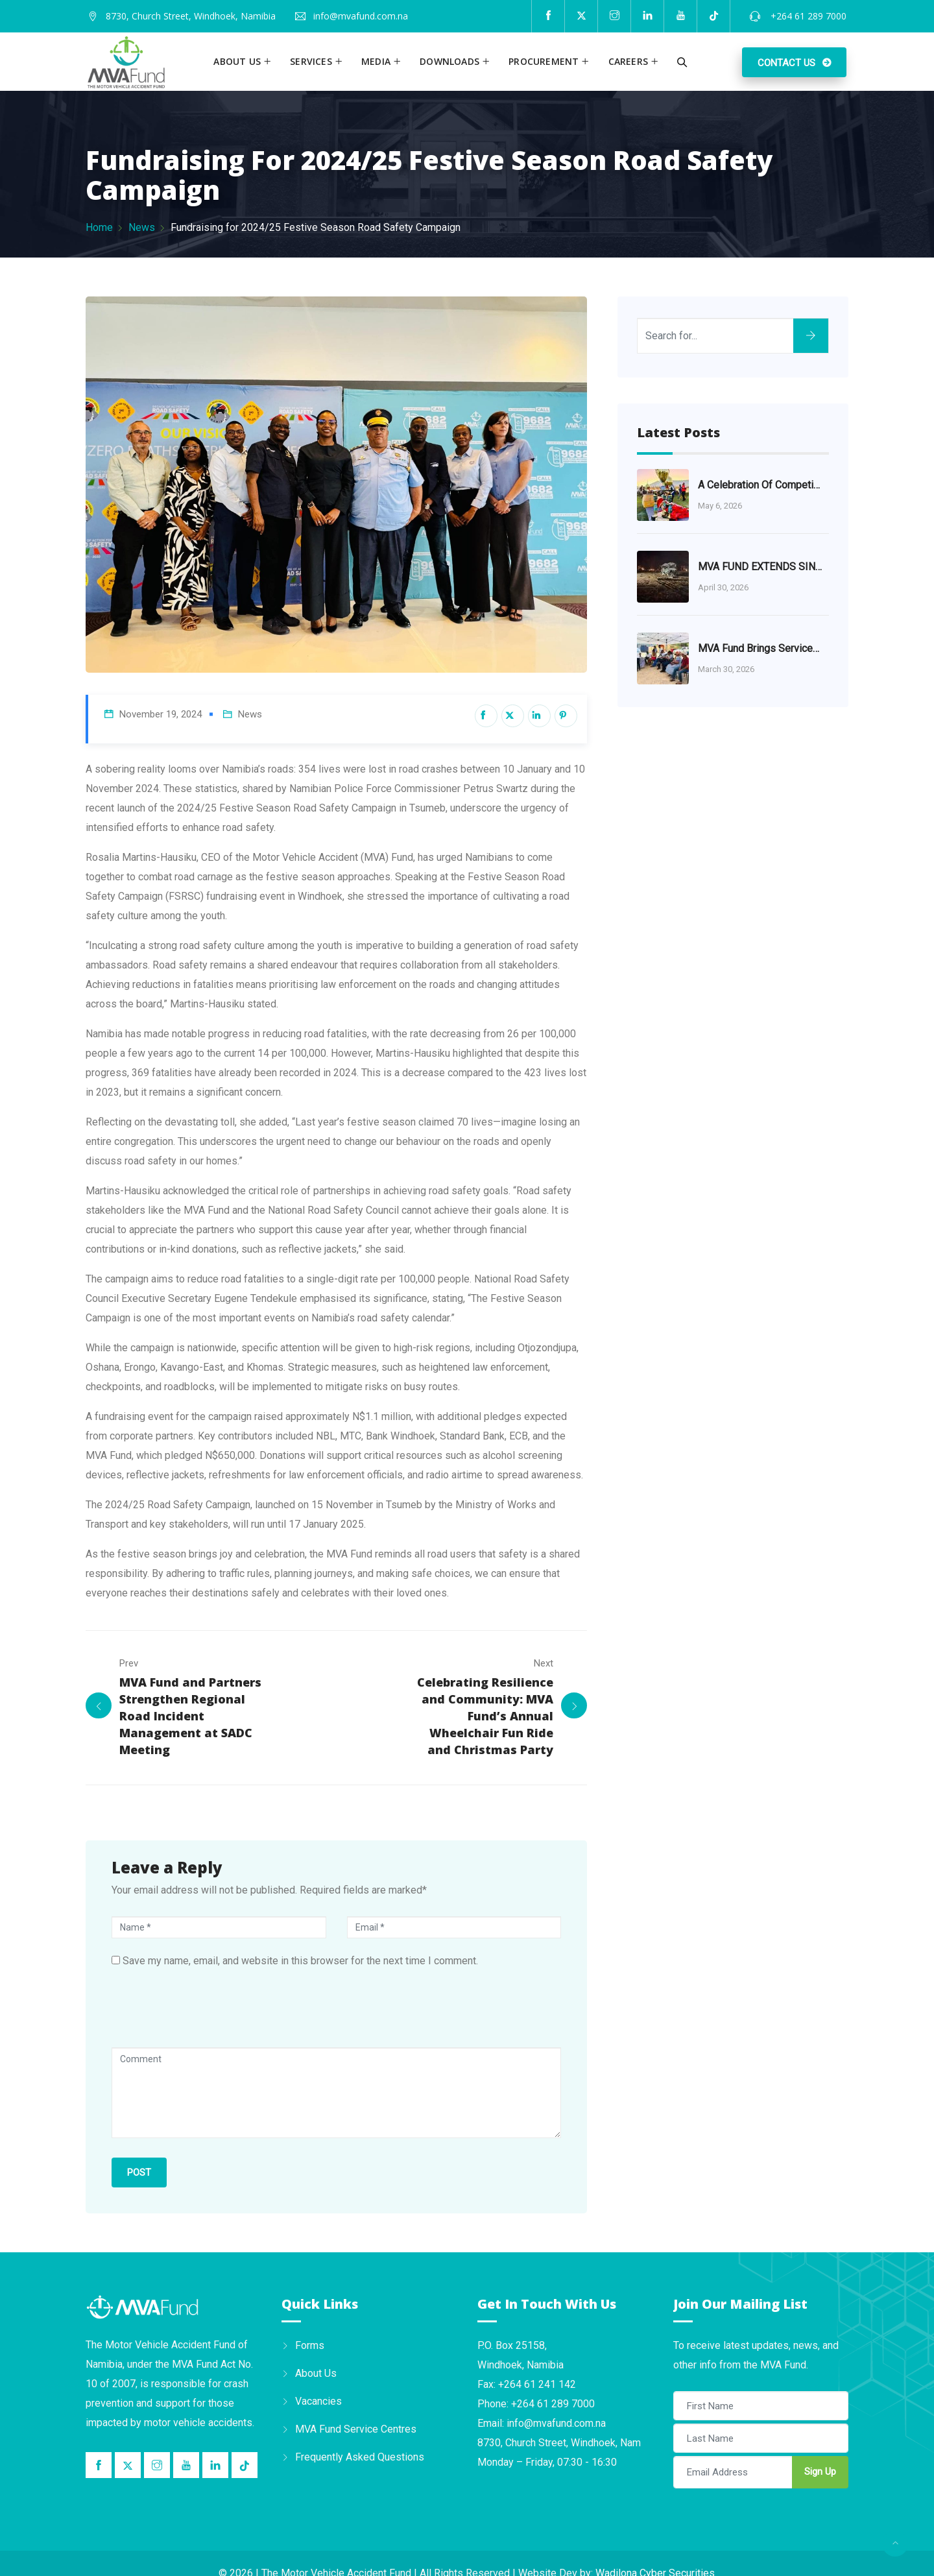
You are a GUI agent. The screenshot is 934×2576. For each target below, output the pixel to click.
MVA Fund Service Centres (355, 2428)
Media (375, 61)
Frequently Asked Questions (359, 2456)
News (141, 227)
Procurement (544, 61)
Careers (628, 61)
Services (311, 61)
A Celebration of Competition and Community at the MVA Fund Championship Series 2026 (760, 485)
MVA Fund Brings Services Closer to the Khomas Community (760, 648)
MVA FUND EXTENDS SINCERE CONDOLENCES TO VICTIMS (760, 566)
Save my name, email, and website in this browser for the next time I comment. (300, 1960)
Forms (309, 2345)
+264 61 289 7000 (807, 16)
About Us (316, 2372)
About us (237, 61)
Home (99, 227)
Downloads (449, 61)
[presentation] (210, 2015)
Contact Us (786, 63)
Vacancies (318, 2400)
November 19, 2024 (160, 714)
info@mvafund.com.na (360, 16)
